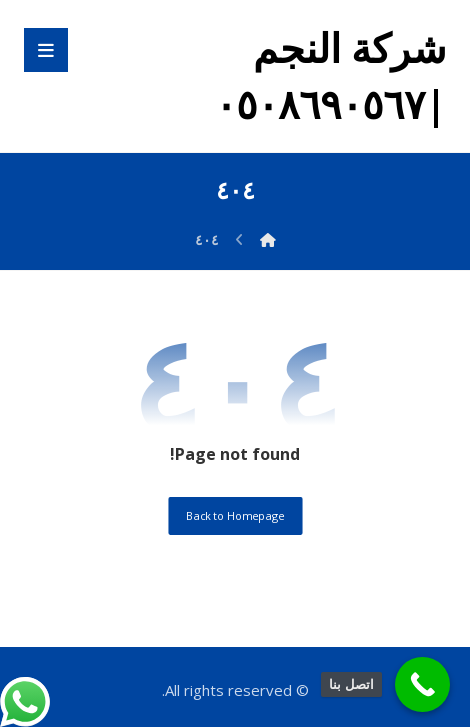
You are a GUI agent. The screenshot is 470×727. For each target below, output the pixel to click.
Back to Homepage (235, 515)
